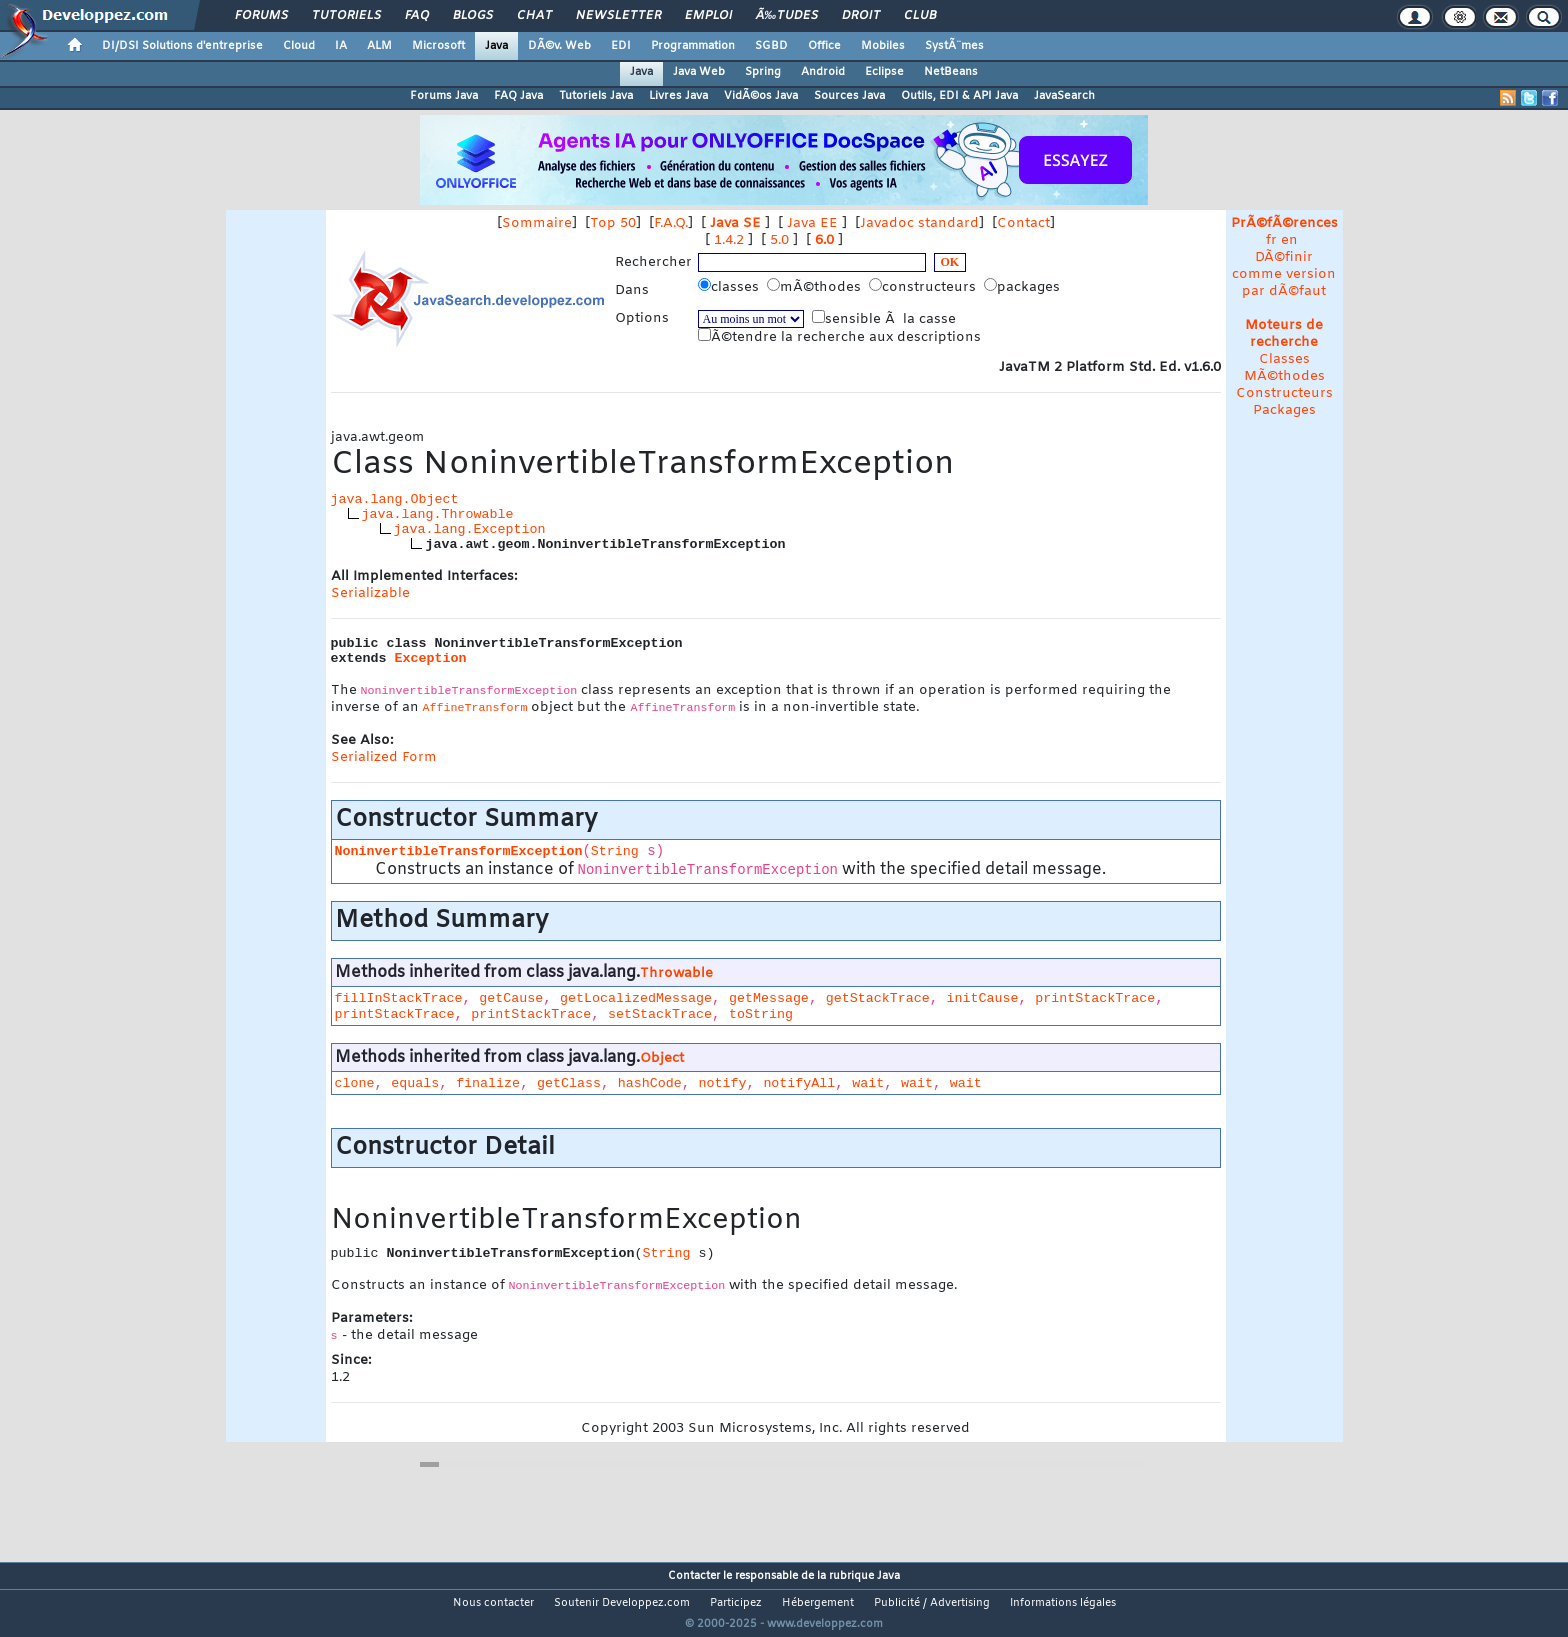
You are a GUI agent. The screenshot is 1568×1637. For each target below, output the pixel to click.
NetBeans (951, 72)
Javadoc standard (919, 223)
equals (415, 1083)
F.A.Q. (671, 223)
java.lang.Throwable (438, 514)
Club (920, 16)
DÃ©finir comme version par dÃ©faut (1284, 274)
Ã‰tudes (787, 16)
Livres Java (678, 96)
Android (823, 72)
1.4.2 (729, 240)
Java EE (812, 223)
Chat (534, 16)
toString (761, 1014)
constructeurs (924, 287)
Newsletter (618, 16)
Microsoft (438, 46)
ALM (379, 46)
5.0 (779, 240)
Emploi (708, 16)
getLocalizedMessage (636, 998)
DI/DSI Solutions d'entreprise (182, 46)
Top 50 (613, 223)
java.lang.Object (395, 499)
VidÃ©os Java (761, 96)
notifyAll (799, 1083)
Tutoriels (346, 16)
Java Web (699, 72)
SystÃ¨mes (954, 46)
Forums (261, 16)
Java (496, 46)
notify (723, 1083)
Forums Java (444, 96)
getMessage (769, 998)
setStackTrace (660, 1014)
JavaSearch (1064, 96)
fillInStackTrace (399, 998)
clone (355, 1083)
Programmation (693, 46)
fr (1271, 240)
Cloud (299, 46)
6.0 (824, 240)
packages (1024, 287)
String (615, 851)
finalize (488, 1083)
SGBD (771, 46)
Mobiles (883, 46)
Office (824, 46)
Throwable (676, 973)
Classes (1284, 359)
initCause (982, 998)
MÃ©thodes (1284, 376)
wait (868, 1083)
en (1289, 240)
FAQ (417, 16)
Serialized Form (384, 757)
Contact (1023, 223)
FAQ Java (518, 96)
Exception (431, 658)
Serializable (370, 593)
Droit (861, 16)
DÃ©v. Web (559, 46)
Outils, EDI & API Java (959, 96)
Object (662, 1058)
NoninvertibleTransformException (459, 851)
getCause (511, 998)
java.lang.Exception (470, 529)
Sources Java (849, 96)
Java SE (735, 223)
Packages (1284, 410)
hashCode (650, 1083)
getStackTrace (878, 998)
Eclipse (884, 72)
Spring (763, 72)
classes (730, 287)
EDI (621, 46)
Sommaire (537, 223)
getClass (569, 1083)
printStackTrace (1095, 998)
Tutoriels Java (596, 96)
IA (341, 46)
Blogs (473, 16)
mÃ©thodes (816, 287)
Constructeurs (1284, 393)
